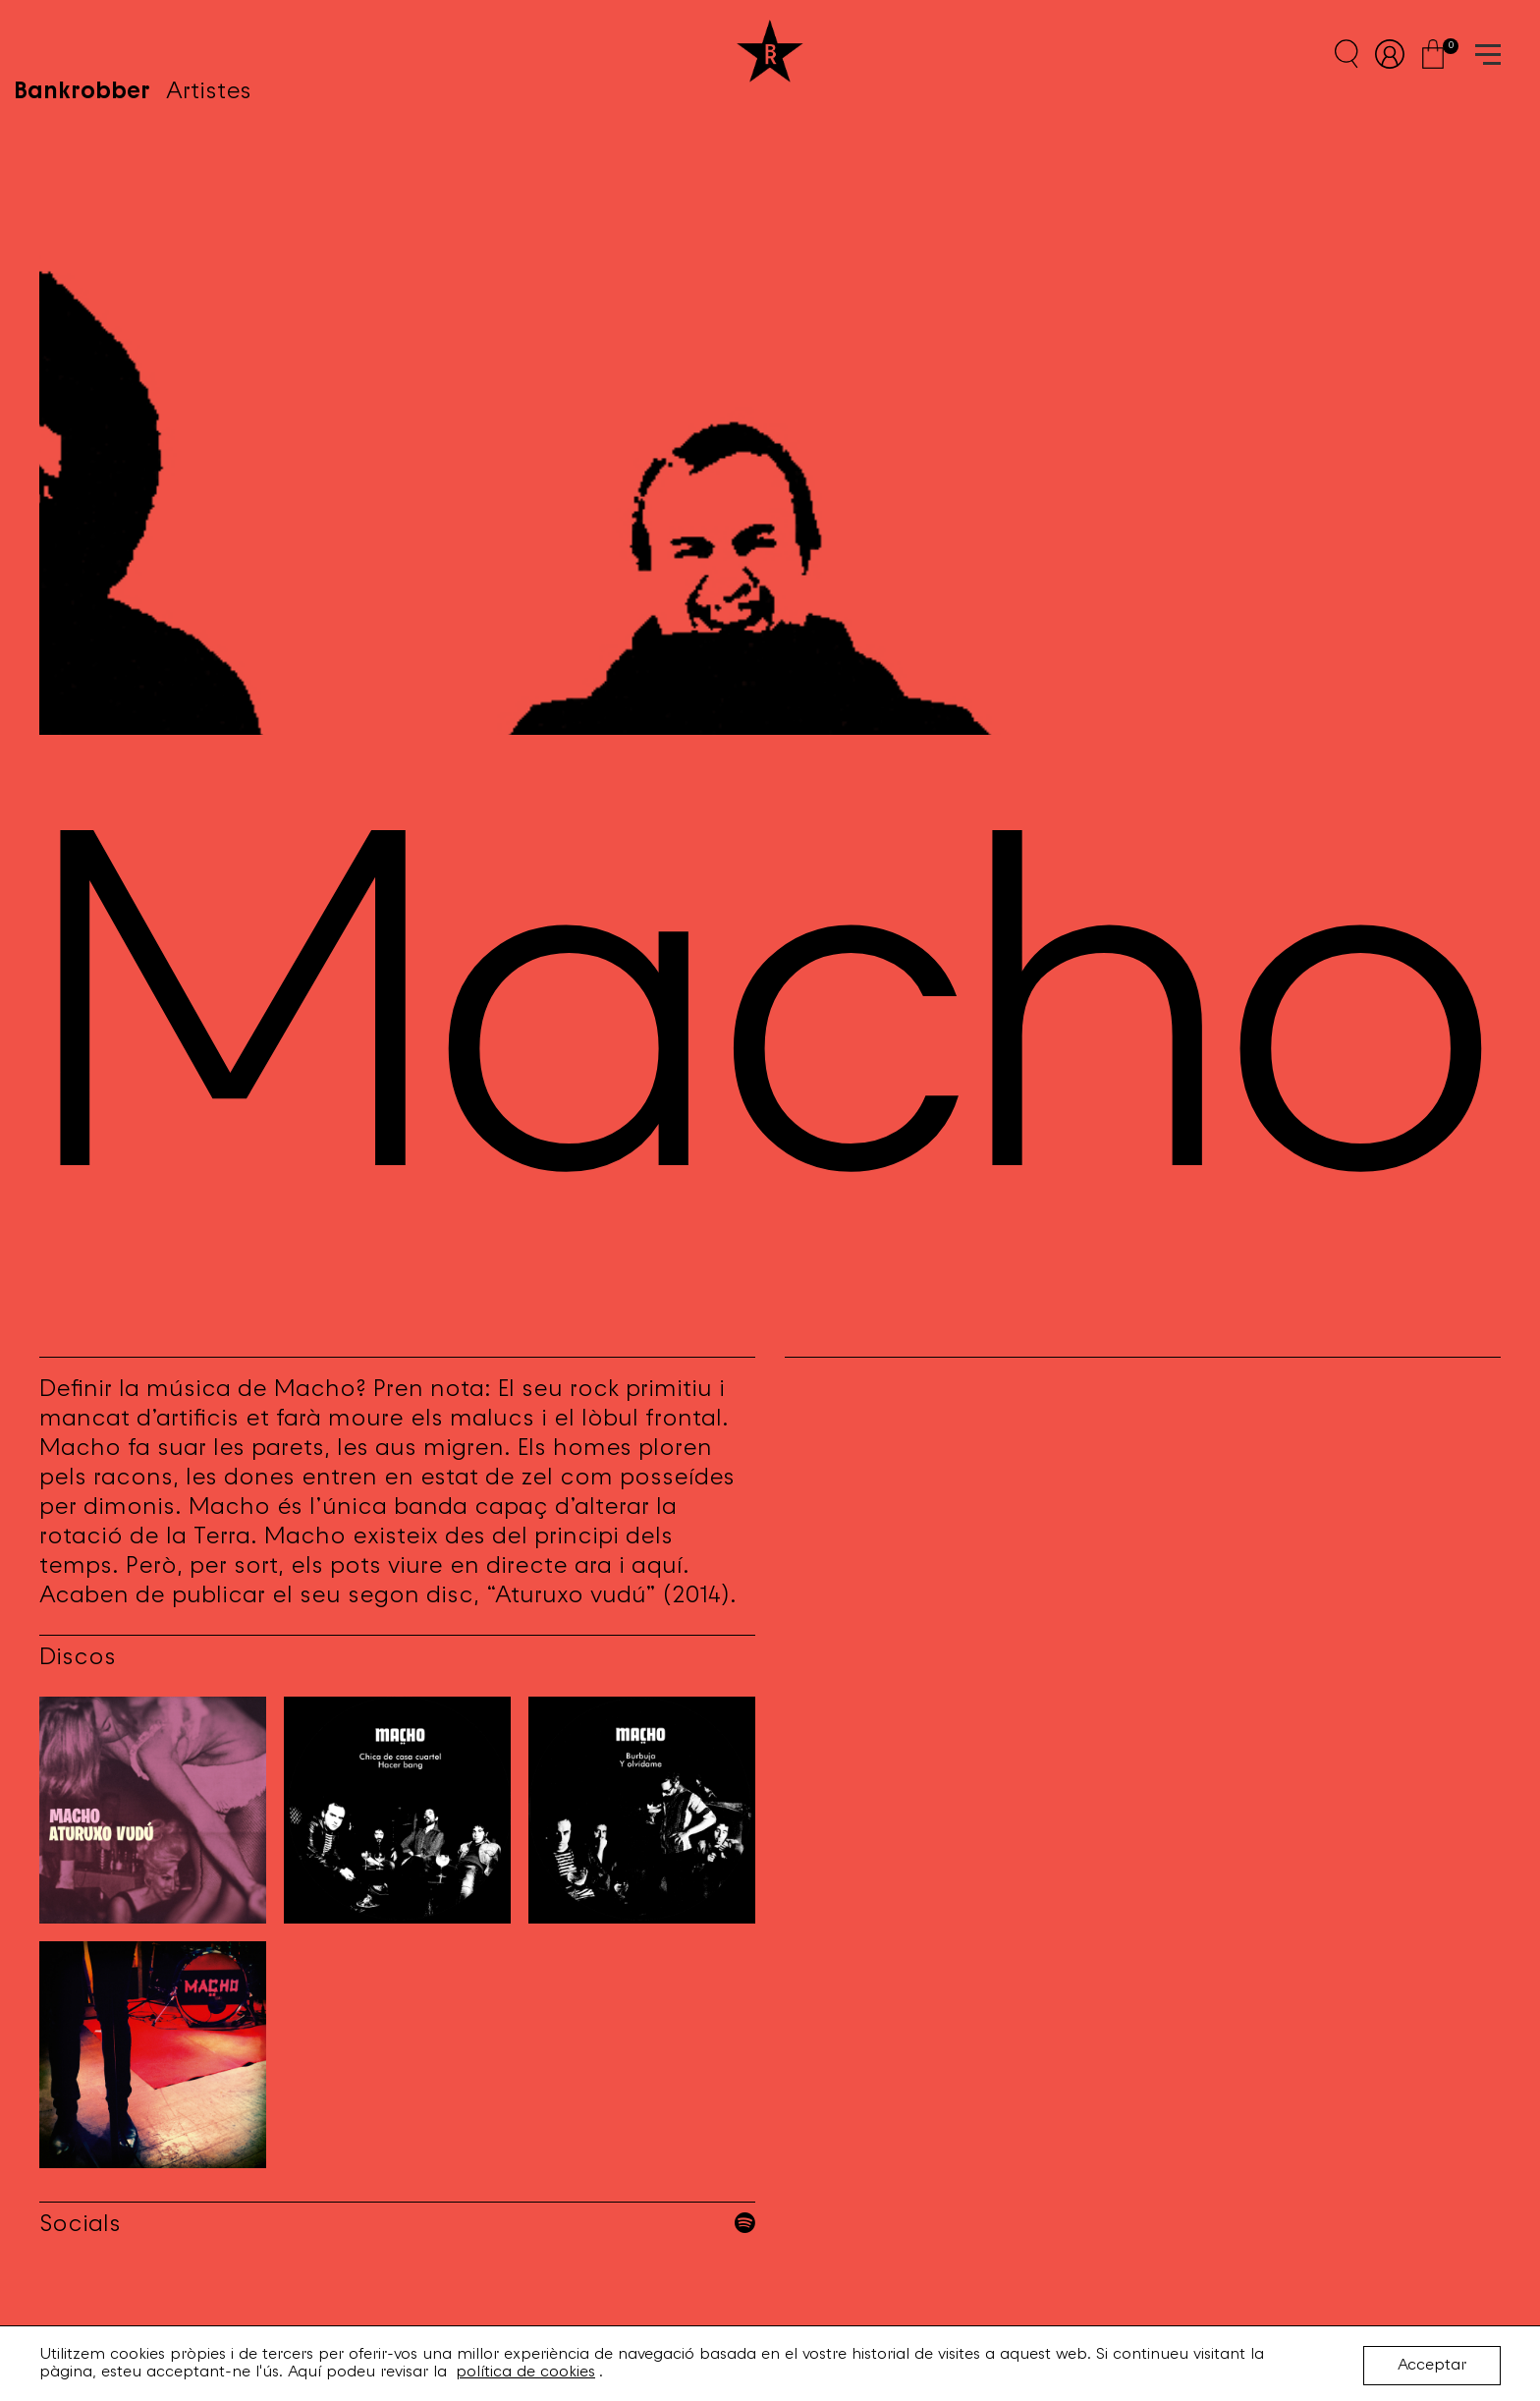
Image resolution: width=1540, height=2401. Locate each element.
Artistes (234, 54)
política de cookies (525, 2372)
